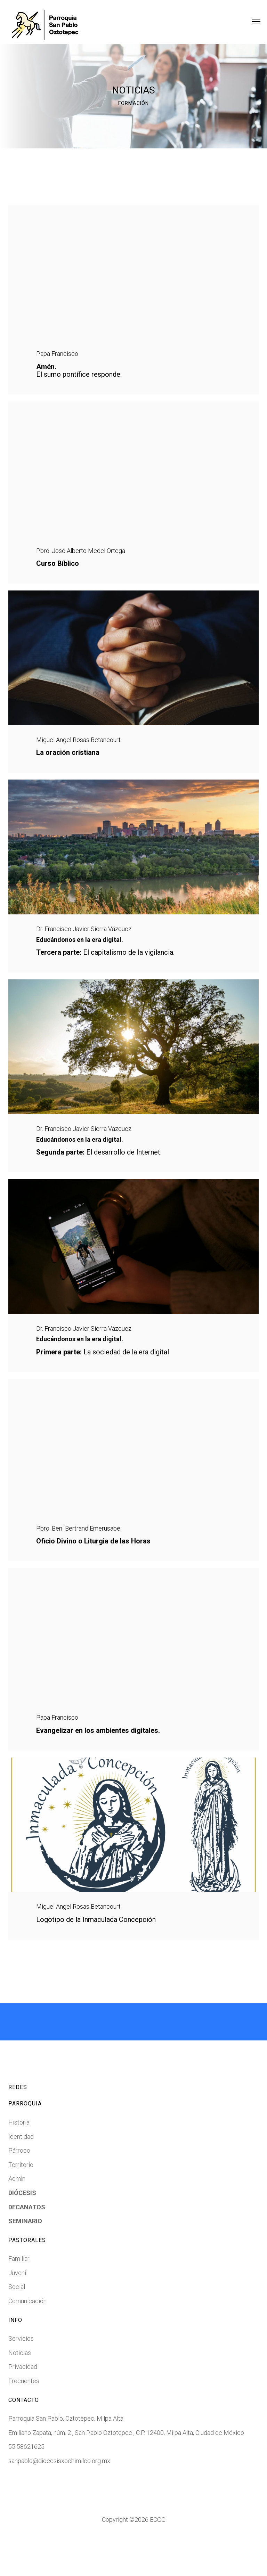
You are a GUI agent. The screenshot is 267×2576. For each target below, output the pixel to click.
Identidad (21, 2175)
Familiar (19, 2297)
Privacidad (22, 2405)
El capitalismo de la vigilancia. (105, 969)
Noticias (19, 2391)
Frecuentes (23, 2419)
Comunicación (27, 2339)
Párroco (19, 2189)
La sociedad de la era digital (102, 1377)
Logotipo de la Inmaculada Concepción (96, 1958)
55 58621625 (26, 2485)
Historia (19, 2161)
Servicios (21, 2377)
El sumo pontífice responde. (79, 375)
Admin (16, 2217)
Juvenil (17, 2311)
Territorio (20, 2203)
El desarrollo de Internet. (99, 1173)
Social (16, 2325)
